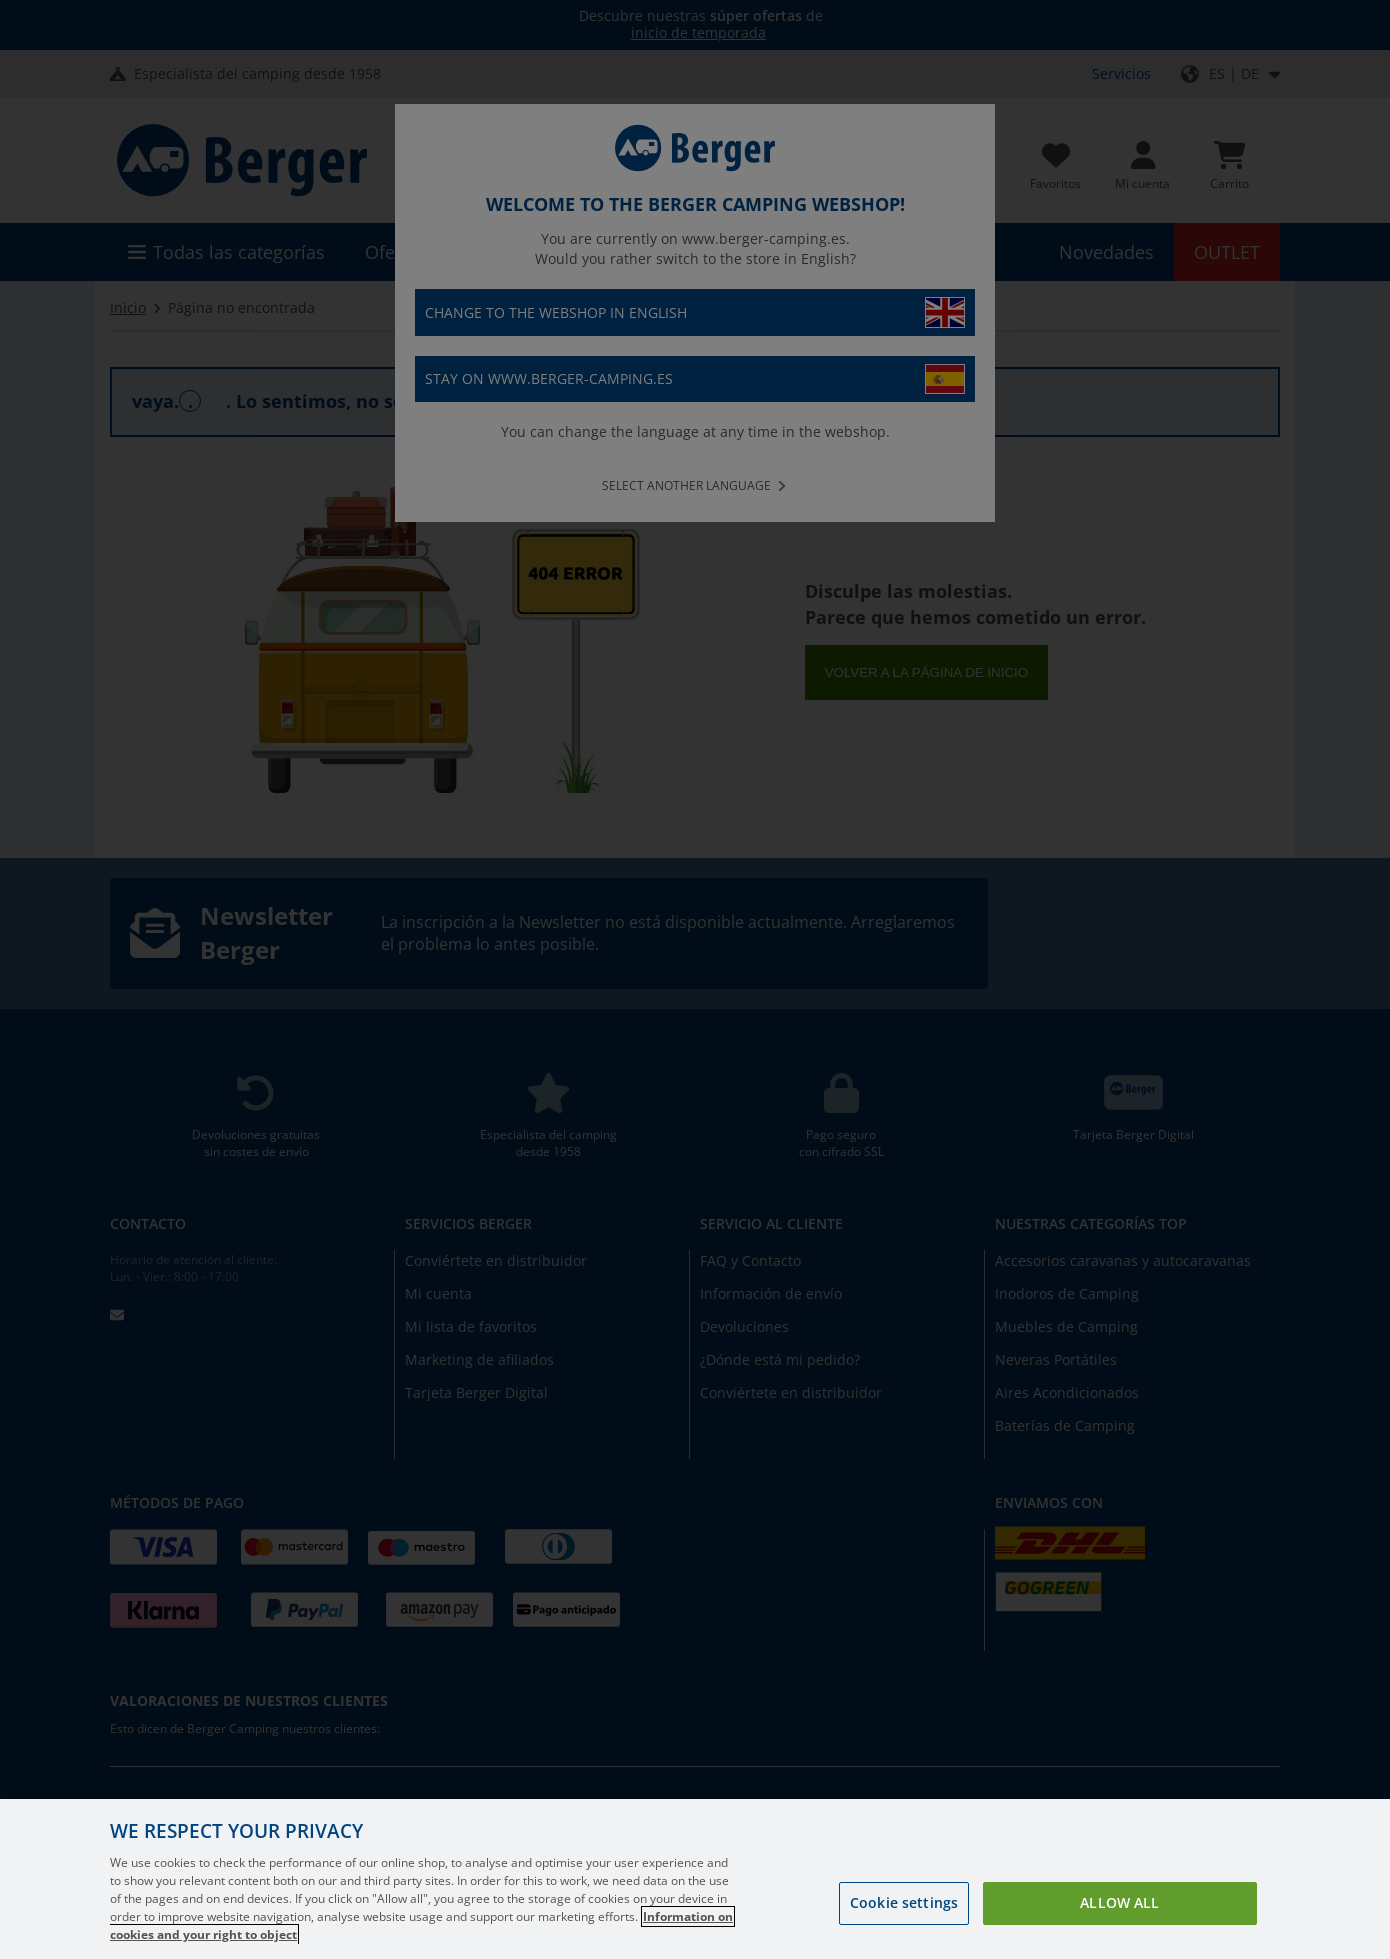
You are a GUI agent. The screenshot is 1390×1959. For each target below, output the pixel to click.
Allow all (1119, 1902)
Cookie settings (904, 1902)
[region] (695, 1879)
